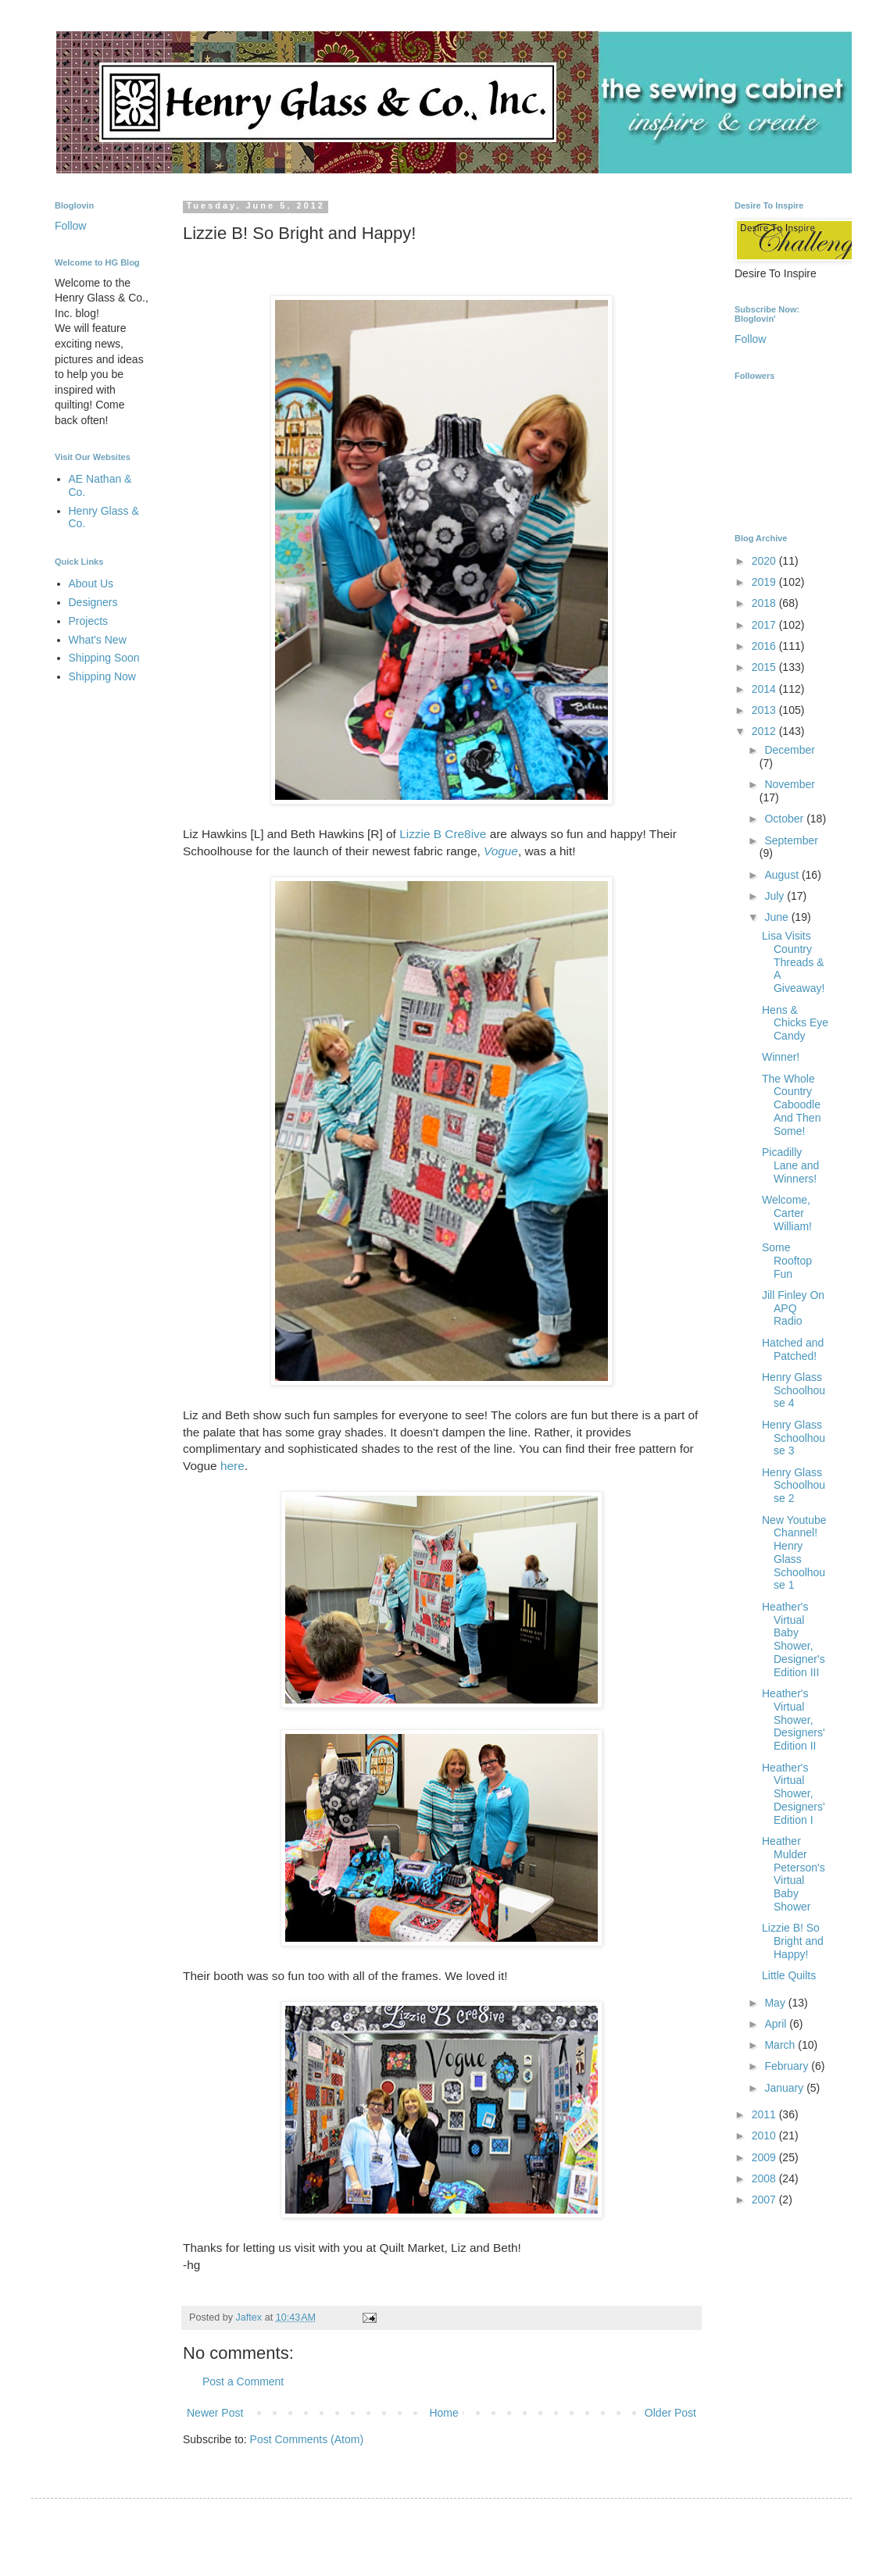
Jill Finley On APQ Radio (793, 1308)
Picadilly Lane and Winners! (790, 1165)
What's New (98, 639)
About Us (91, 583)
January (785, 2088)
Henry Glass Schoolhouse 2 (793, 1485)
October (785, 818)
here (232, 1465)
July (775, 896)
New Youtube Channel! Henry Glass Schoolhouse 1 (794, 1553)
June (777, 917)
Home (443, 2413)
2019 (765, 582)
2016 (765, 646)
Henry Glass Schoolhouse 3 (793, 1437)
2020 (765, 561)
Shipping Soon (104, 657)
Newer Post (215, 2413)
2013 (765, 710)
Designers (93, 602)
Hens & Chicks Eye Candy (795, 1023)
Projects (89, 621)
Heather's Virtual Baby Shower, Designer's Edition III (793, 1639)
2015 (765, 667)
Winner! (780, 1057)
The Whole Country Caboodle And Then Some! (791, 1104)
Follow (70, 225)
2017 (765, 625)
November (789, 784)
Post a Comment (243, 2381)
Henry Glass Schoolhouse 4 (793, 1390)
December (789, 750)
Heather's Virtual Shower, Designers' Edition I (793, 1793)
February (787, 2066)
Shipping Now (102, 676)
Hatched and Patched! (793, 1349)
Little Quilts (789, 1975)
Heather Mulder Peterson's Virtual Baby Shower (793, 1874)
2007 (765, 2199)
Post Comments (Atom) (306, 2439)
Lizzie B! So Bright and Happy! (793, 1941)
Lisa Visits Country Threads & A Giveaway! (793, 961)
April (776, 2024)
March (781, 2045)
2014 (765, 689)
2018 (765, 603)
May (776, 2002)
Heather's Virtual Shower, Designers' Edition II (793, 1719)
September (790, 840)
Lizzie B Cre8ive (442, 833)
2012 (765, 731)
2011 (765, 2114)
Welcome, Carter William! (787, 1213)
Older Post (670, 2413)
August (782, 875)
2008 (765, 2178)
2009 (765, 2157)
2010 (765, 2135)
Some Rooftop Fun (787, 1260)
